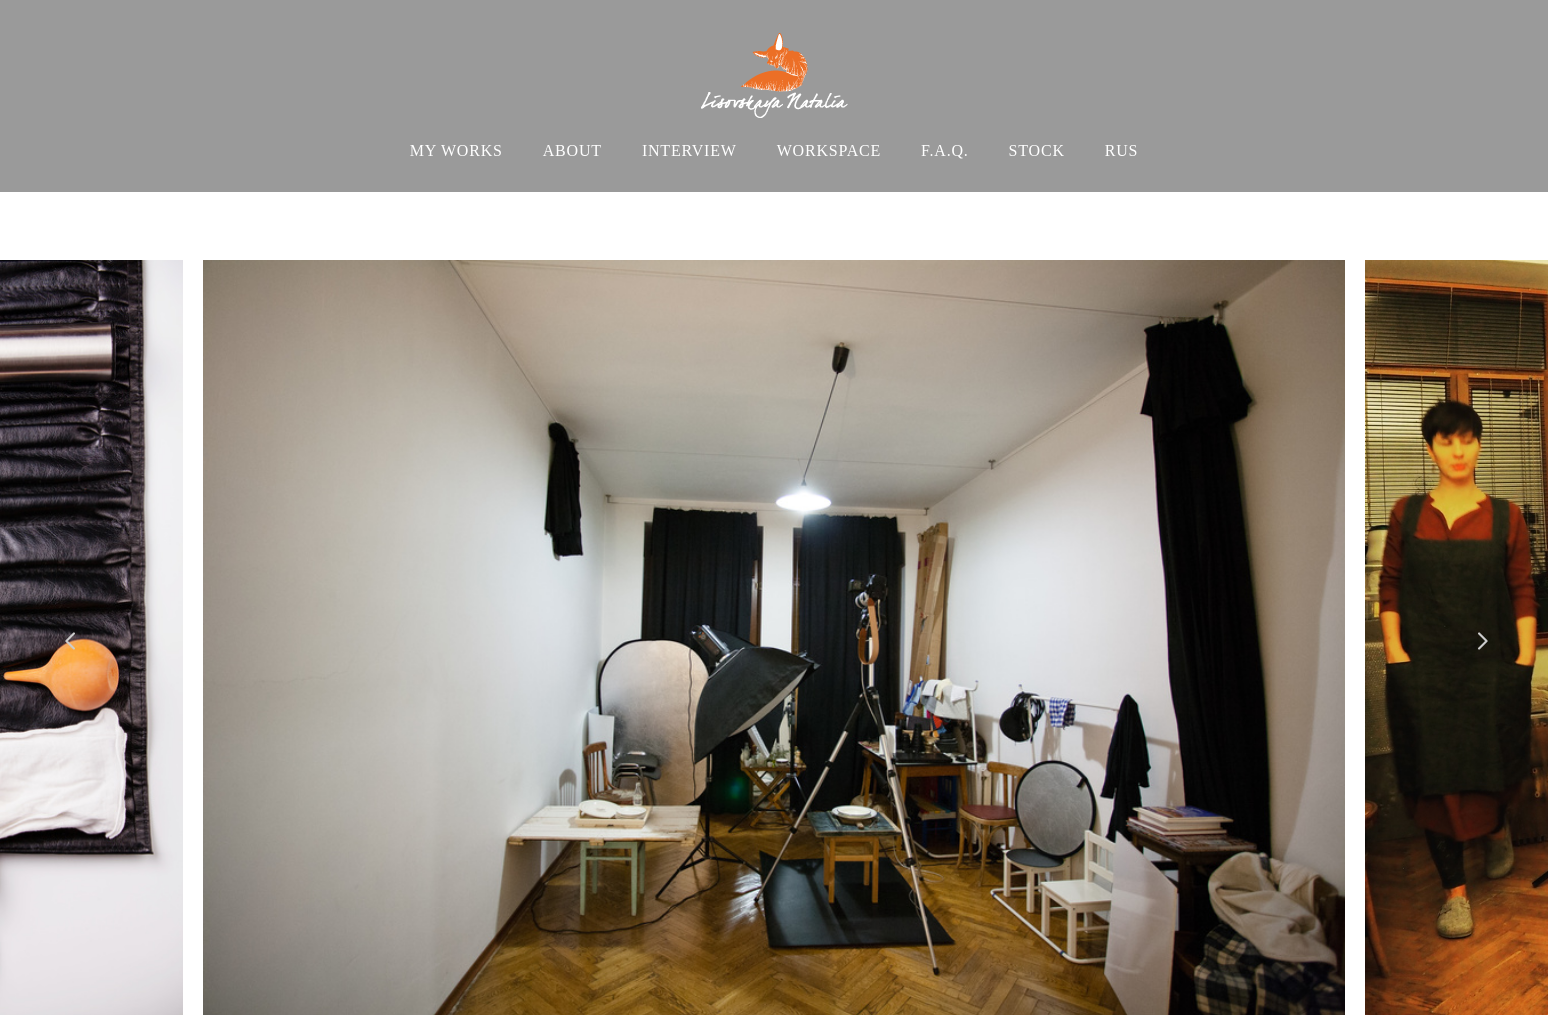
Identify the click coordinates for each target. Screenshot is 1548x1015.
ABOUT (572, 151)
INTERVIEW (689, 151)
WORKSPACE (829, 151)
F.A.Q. (945, 151)
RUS (1122, 151)
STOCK (1037, 151)
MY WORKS (456, 151)
